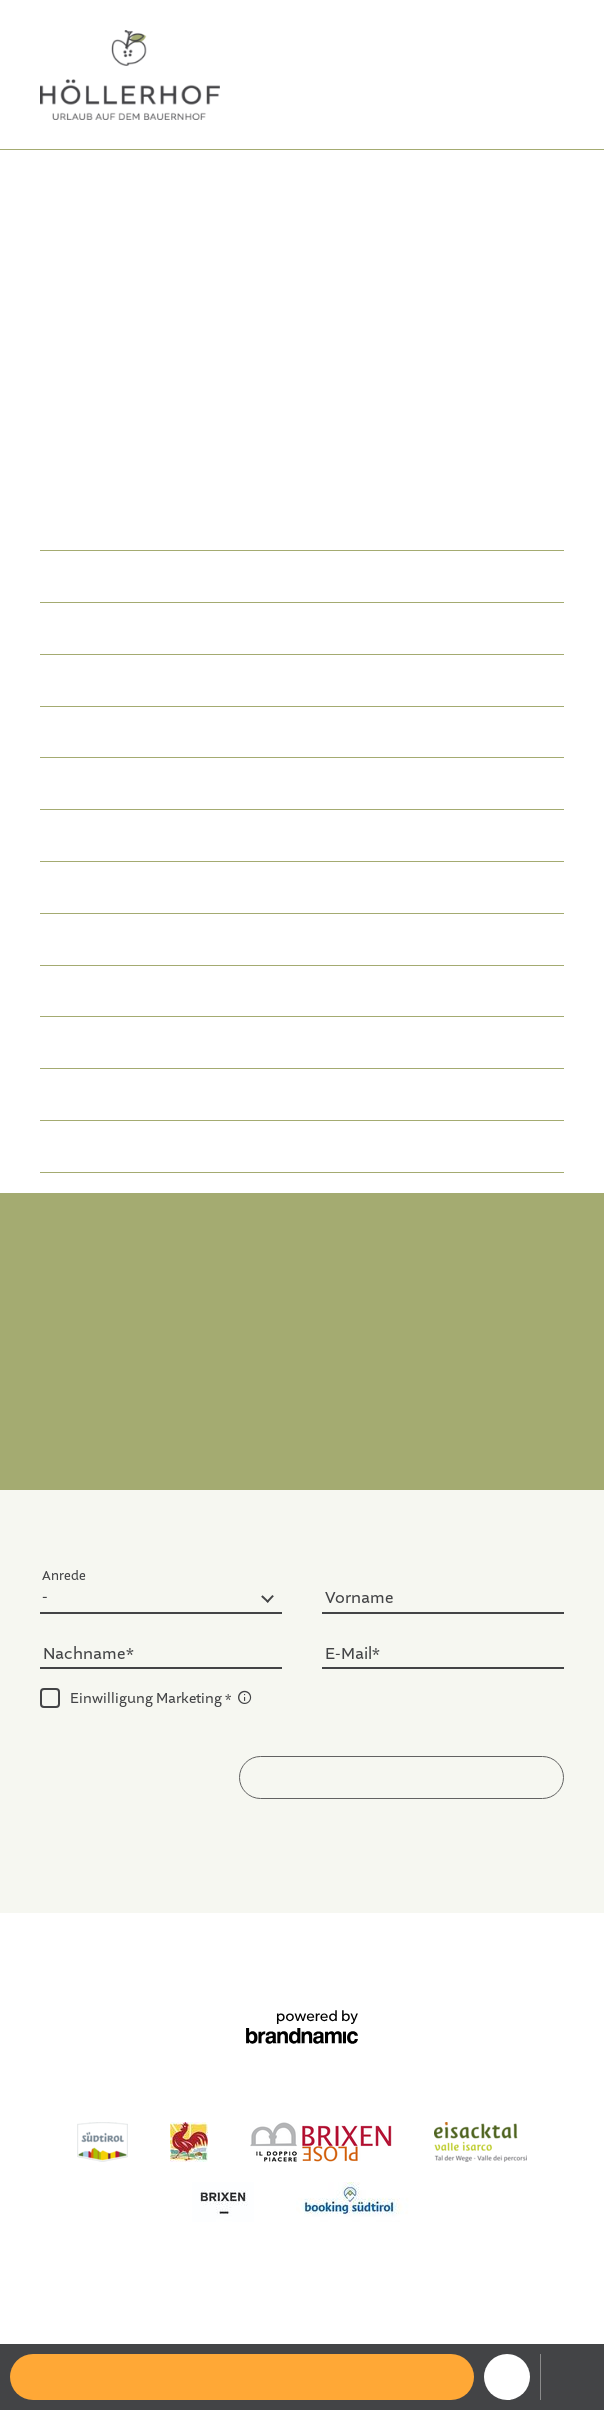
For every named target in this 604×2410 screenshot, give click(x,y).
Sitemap (328, 1962)
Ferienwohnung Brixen (123, 2310)
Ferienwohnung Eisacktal (294, 2310)
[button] (401, 1777)
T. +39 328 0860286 (419, 1295)
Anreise (302, 1438)
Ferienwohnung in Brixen (379, 388)
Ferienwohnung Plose (288, 2330)
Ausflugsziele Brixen (437, 2330)
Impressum (148, 1962)
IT (556, 40)
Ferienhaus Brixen (449, 2310)
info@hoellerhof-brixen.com (302, 1320)
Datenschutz (243, 1962)
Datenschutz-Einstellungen (458, 1962)
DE (520, 40)
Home (193, 177)
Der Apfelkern (267, 177)
